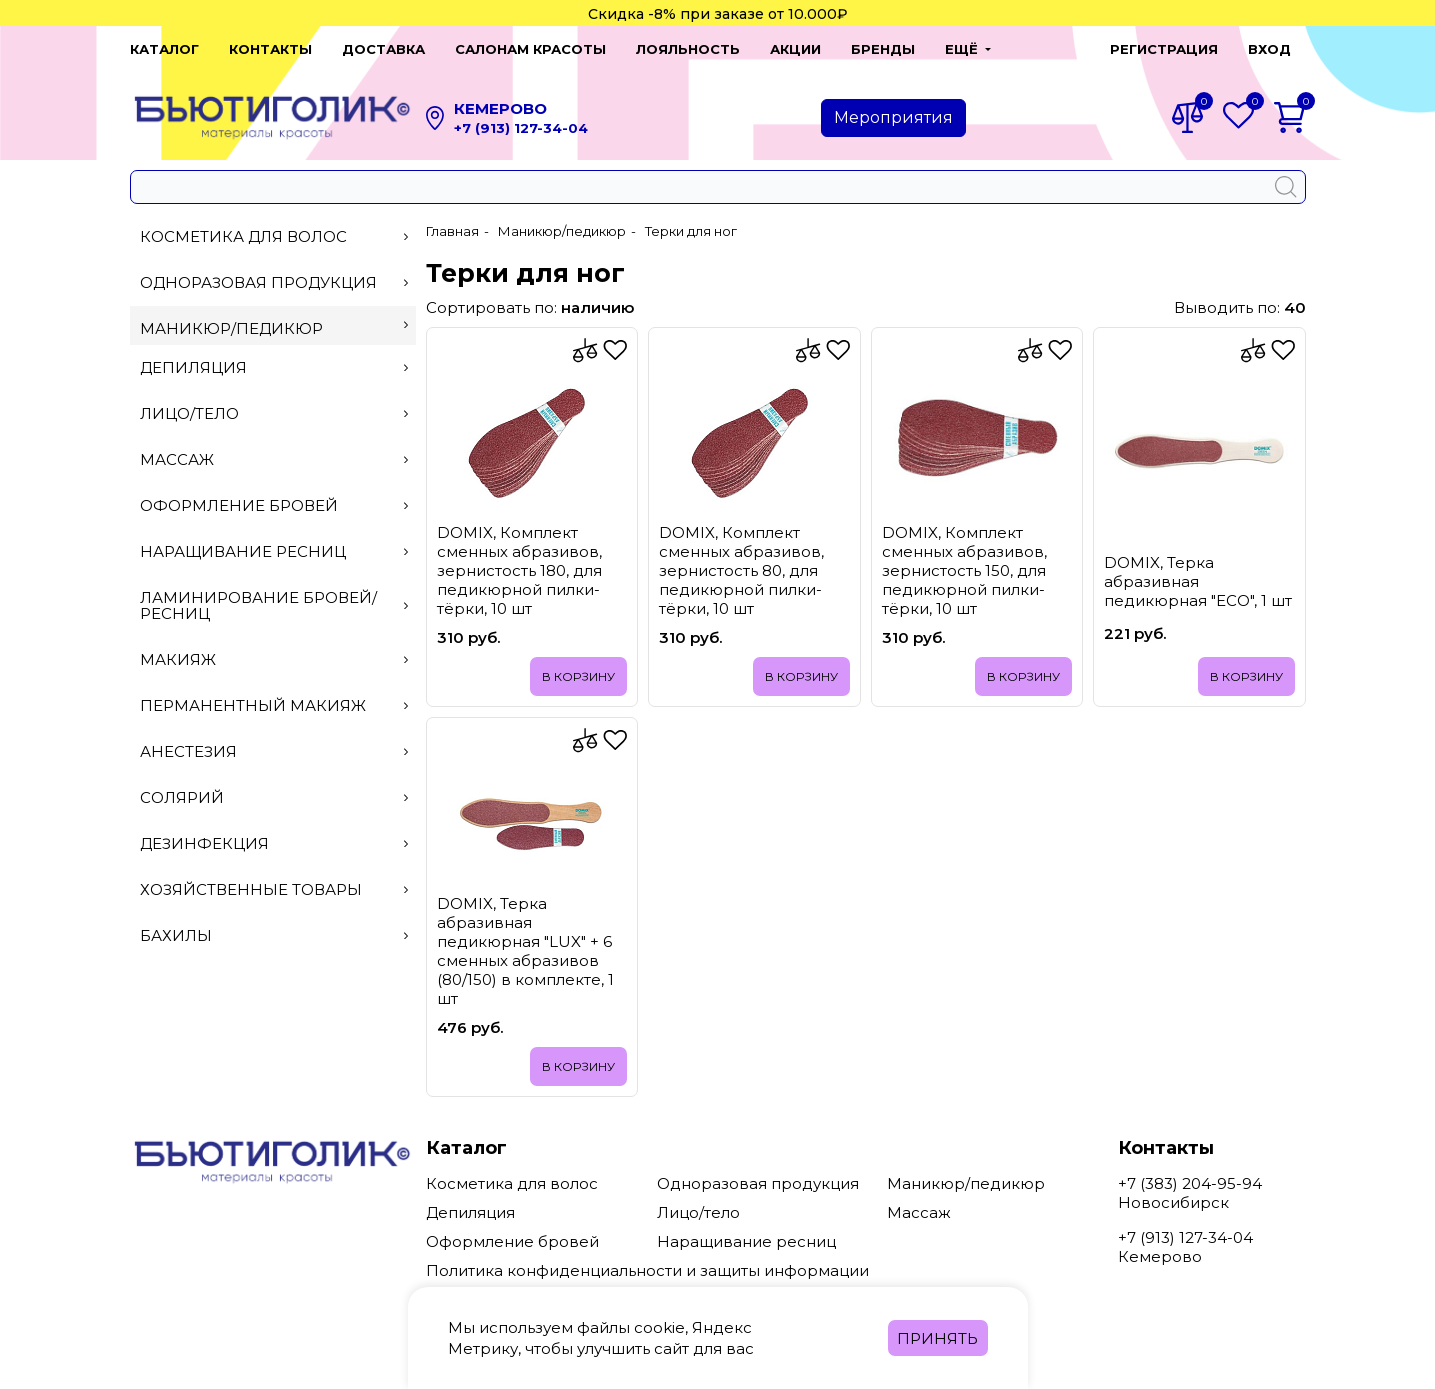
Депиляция (274, 367)
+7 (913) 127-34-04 (521, 128)
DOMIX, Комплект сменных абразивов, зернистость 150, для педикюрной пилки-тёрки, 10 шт (964, 570)
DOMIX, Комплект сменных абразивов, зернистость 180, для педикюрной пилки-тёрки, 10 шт (519, 570)
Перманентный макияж (274, 705)
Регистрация (1164, 49)
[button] (968, 49)
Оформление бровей (274, 505)
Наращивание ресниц (274, 551)
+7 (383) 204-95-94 (1190, 1183)
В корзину (578, 676)
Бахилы (274, 935)
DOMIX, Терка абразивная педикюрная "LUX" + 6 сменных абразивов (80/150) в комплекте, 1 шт (525, 951)
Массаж (274, 459)
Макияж (274, 659)
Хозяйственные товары (274, 889)
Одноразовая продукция (274, 282)
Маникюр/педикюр (274, 328)
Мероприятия (893, 117)
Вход (1269, 49)
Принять (937, 1338)
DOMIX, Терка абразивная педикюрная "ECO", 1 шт (1198, 581)
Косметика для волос (274, 236)
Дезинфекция (274, 843)
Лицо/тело (274, 413)
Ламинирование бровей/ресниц (274, 605)
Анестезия (274, 751)
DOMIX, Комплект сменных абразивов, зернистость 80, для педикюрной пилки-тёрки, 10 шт (741, 570)
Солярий (274, 797)
